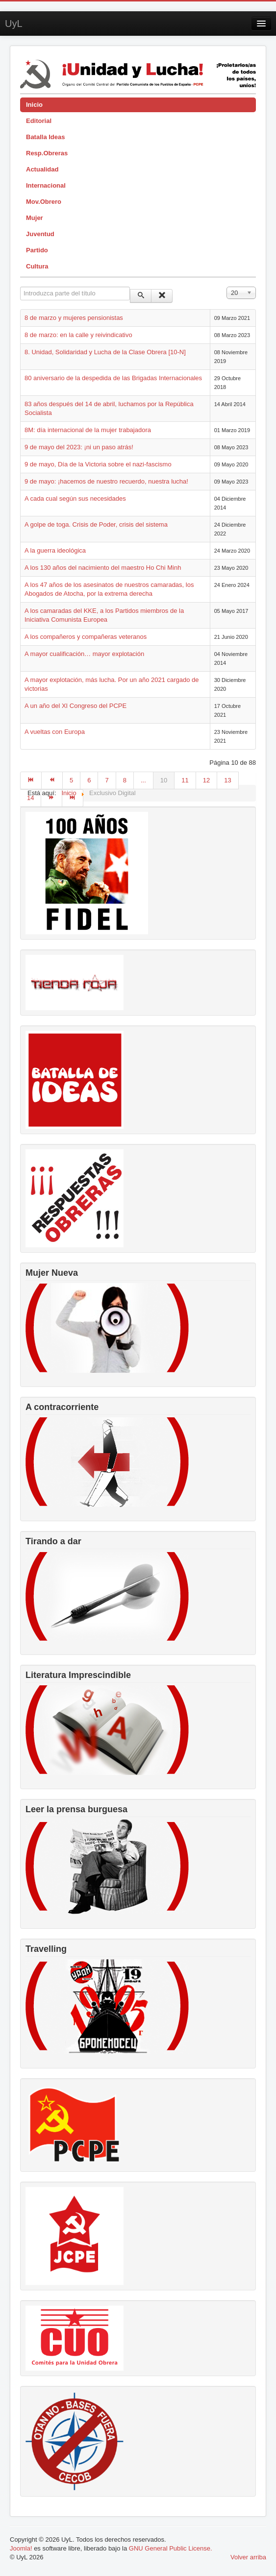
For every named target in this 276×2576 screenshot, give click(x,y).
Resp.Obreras (47, 153)
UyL (14, 23)
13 (227, 780)
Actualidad (42, 169)
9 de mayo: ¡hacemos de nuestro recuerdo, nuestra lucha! (106, 481)
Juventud (40, 234)
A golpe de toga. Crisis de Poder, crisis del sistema (96, 524)
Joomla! (21, 2548)
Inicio (34, 104)
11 (184, 780)
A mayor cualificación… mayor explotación (84, 653)
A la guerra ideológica (55, 550)
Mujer (34, 217)
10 (163, 780)
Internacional (46, 185)
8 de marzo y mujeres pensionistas (74, 317)
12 (206, 780)
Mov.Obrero (43, 201)
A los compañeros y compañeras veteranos (86, 636)
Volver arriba (248, 2557)
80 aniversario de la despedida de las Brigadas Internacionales (113, 378)
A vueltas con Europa (55, 731)
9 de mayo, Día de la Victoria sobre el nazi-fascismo (98, 464)
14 (30, 798)
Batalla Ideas (45, 137)
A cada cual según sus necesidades (75, 498)
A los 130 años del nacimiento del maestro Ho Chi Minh (103, 567)
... (143, 780)
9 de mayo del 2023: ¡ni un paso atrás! (79, 447)
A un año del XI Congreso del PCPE (75, 705)
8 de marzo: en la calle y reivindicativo (78, 335)
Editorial (38, 120)
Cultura (37, 266)
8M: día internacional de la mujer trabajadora (88, 430)
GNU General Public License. (170, 2548)
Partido (37, 250)
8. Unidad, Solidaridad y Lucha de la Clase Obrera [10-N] (105, 352)
